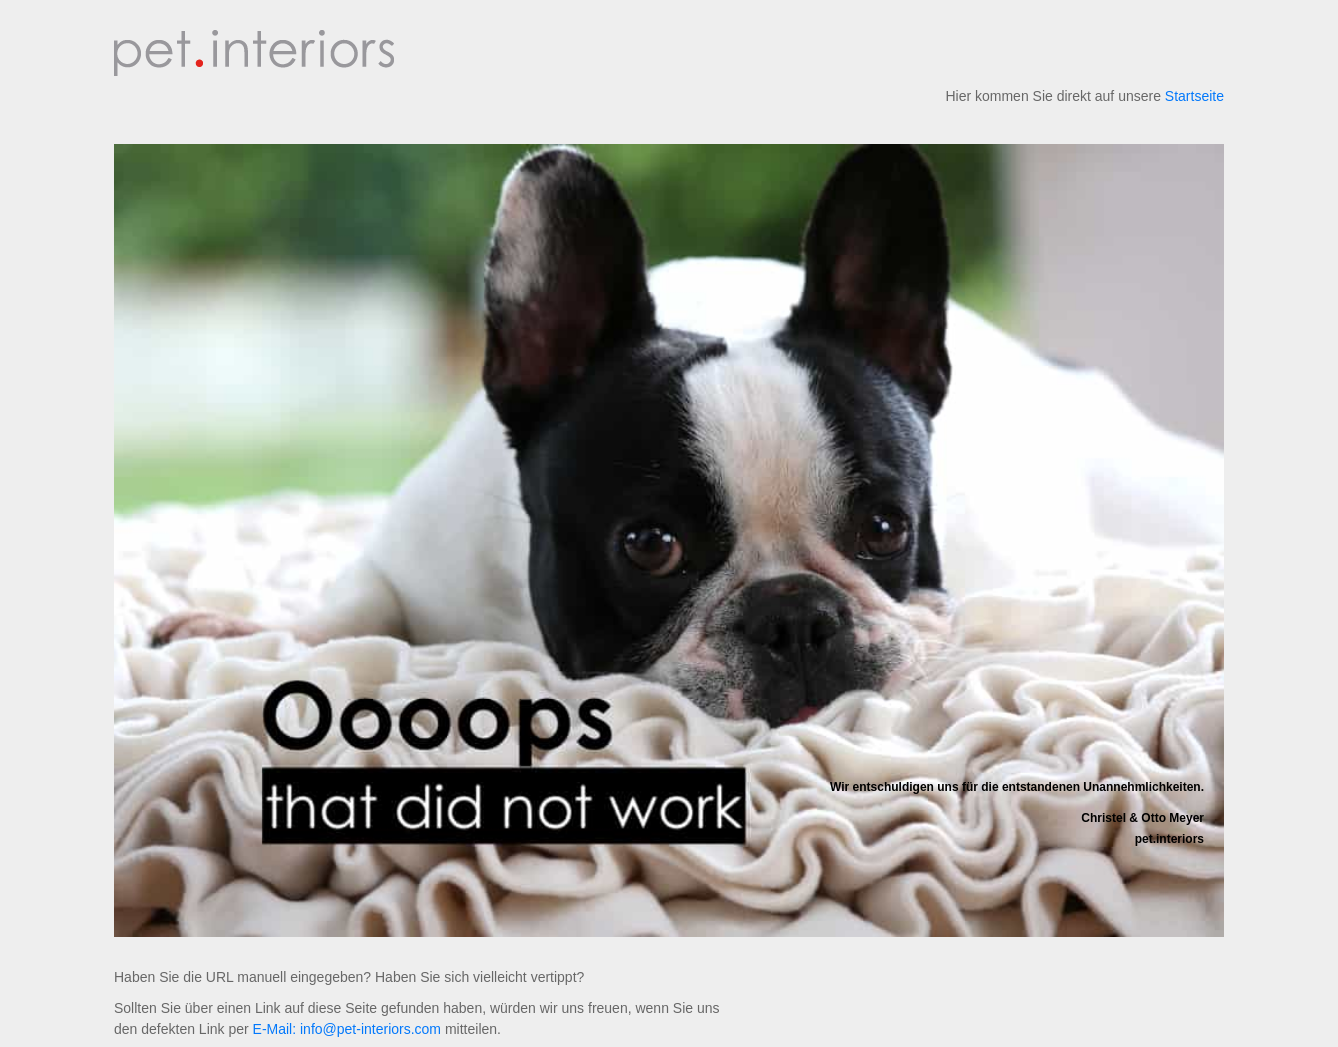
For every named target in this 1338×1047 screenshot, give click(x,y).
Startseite (1194, 96)
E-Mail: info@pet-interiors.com (347, 1029)
